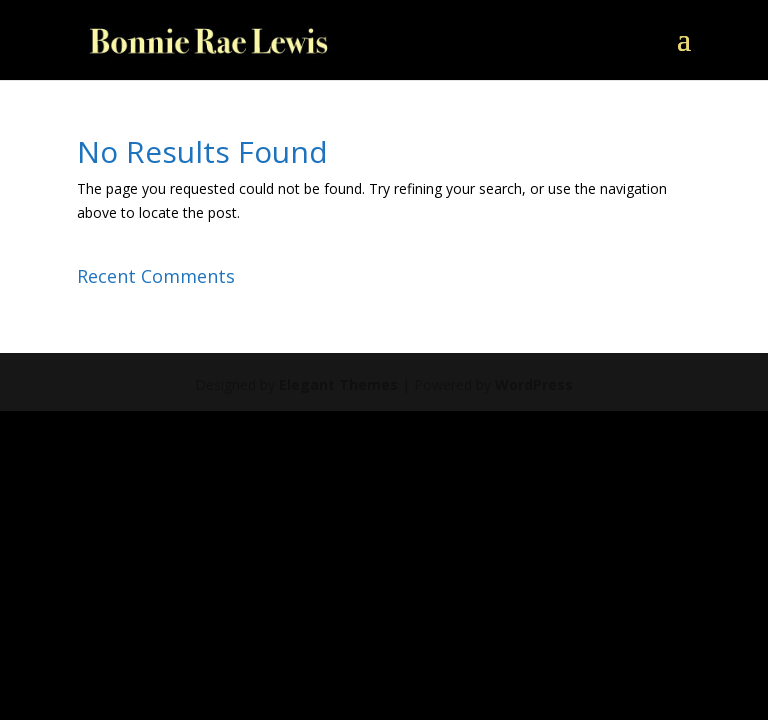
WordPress (534, 384)
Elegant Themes (338, 384)
